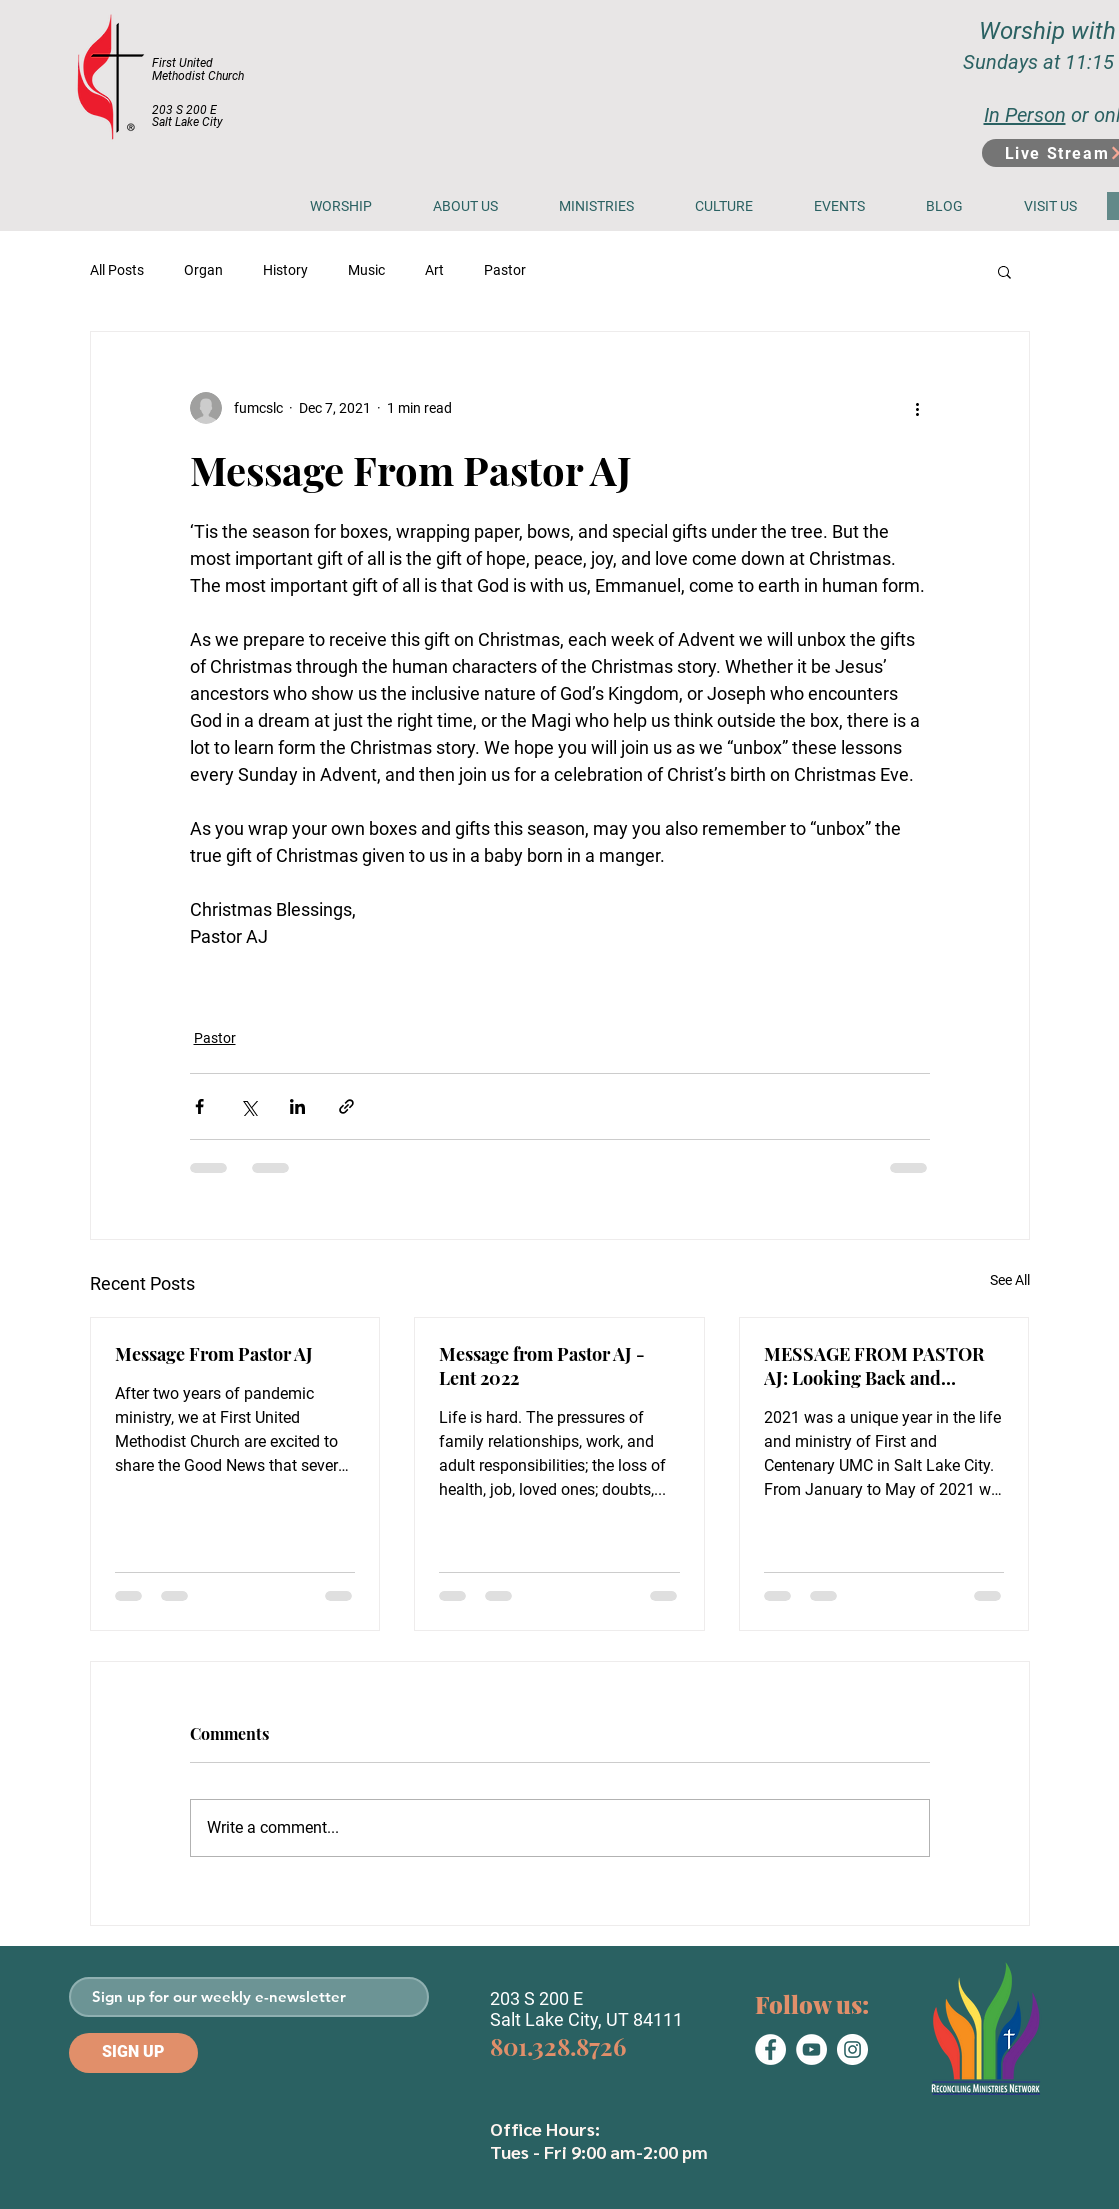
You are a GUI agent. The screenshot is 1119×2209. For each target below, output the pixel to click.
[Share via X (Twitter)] (248, 1106)
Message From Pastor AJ (214, 1354)
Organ (203, 270)
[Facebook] (770, 2049)
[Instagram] (852, 2049)
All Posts (117, 270)
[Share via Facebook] (199, 1106)
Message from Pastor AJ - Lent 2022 (542, 1366)
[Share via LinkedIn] (297, 1106)
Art (434, 270)
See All (1010, 1280)
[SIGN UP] (133, 2053)
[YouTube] (811, 2049)
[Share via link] (346, 1106)
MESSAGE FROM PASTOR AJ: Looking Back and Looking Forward (874, 1366)
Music (366, 270)
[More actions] (918, 408)
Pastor (505, 270)
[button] (466, 206)
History (285, 270)
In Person (1025, 115)
